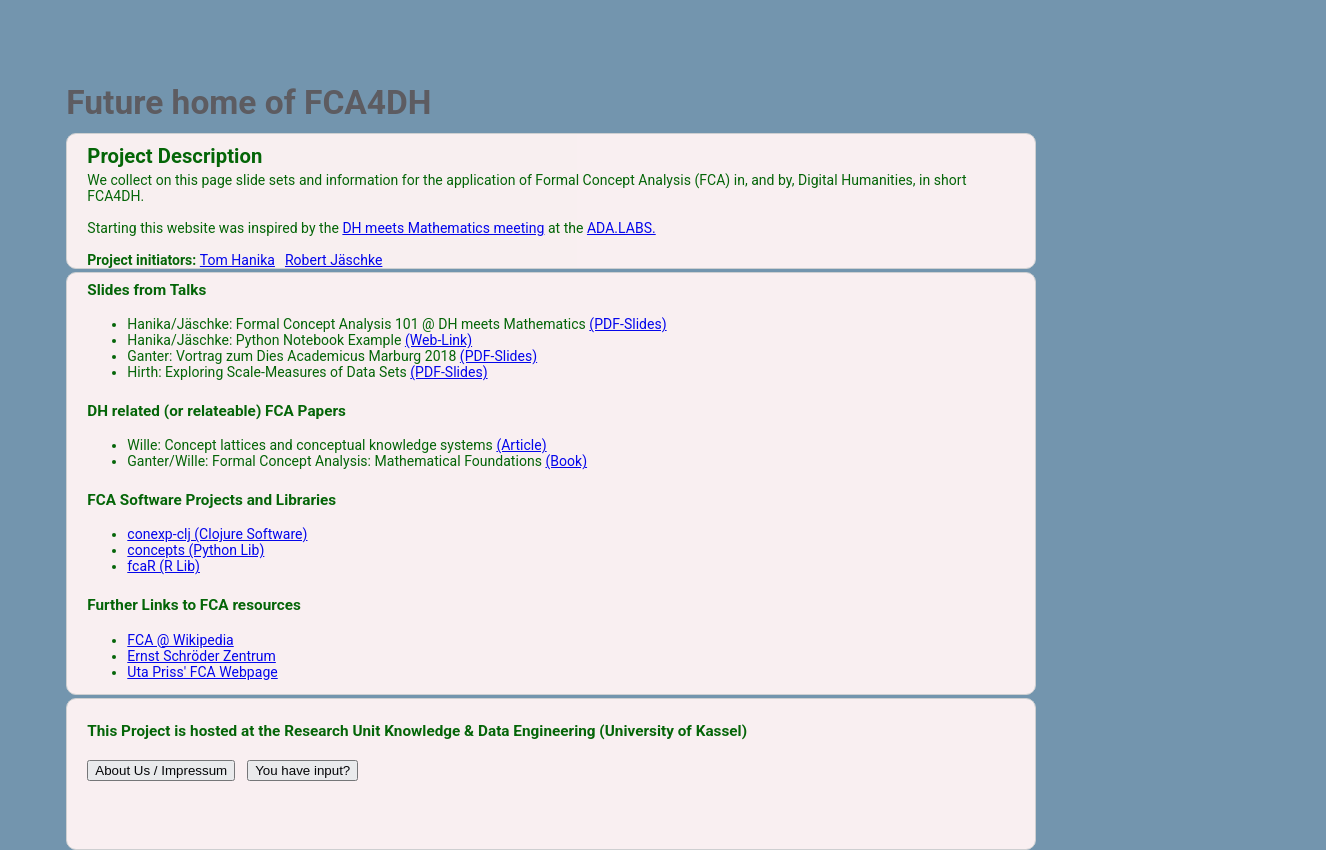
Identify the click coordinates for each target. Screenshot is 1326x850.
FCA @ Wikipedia (180, 640)
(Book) (566, 461)
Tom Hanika (237, 260)
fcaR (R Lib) (163, 566)
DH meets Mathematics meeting (443, 228)
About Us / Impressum (161, 770)
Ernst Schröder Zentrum (201, 656)
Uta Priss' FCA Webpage (202, 672)
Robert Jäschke (333, 260)
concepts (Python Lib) (195, 550)
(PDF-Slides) (627, 324)
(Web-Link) (438, 340)
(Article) (521, 445)
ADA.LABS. (621, 228)
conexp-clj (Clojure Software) (217, 534)
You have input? (302, 770)
